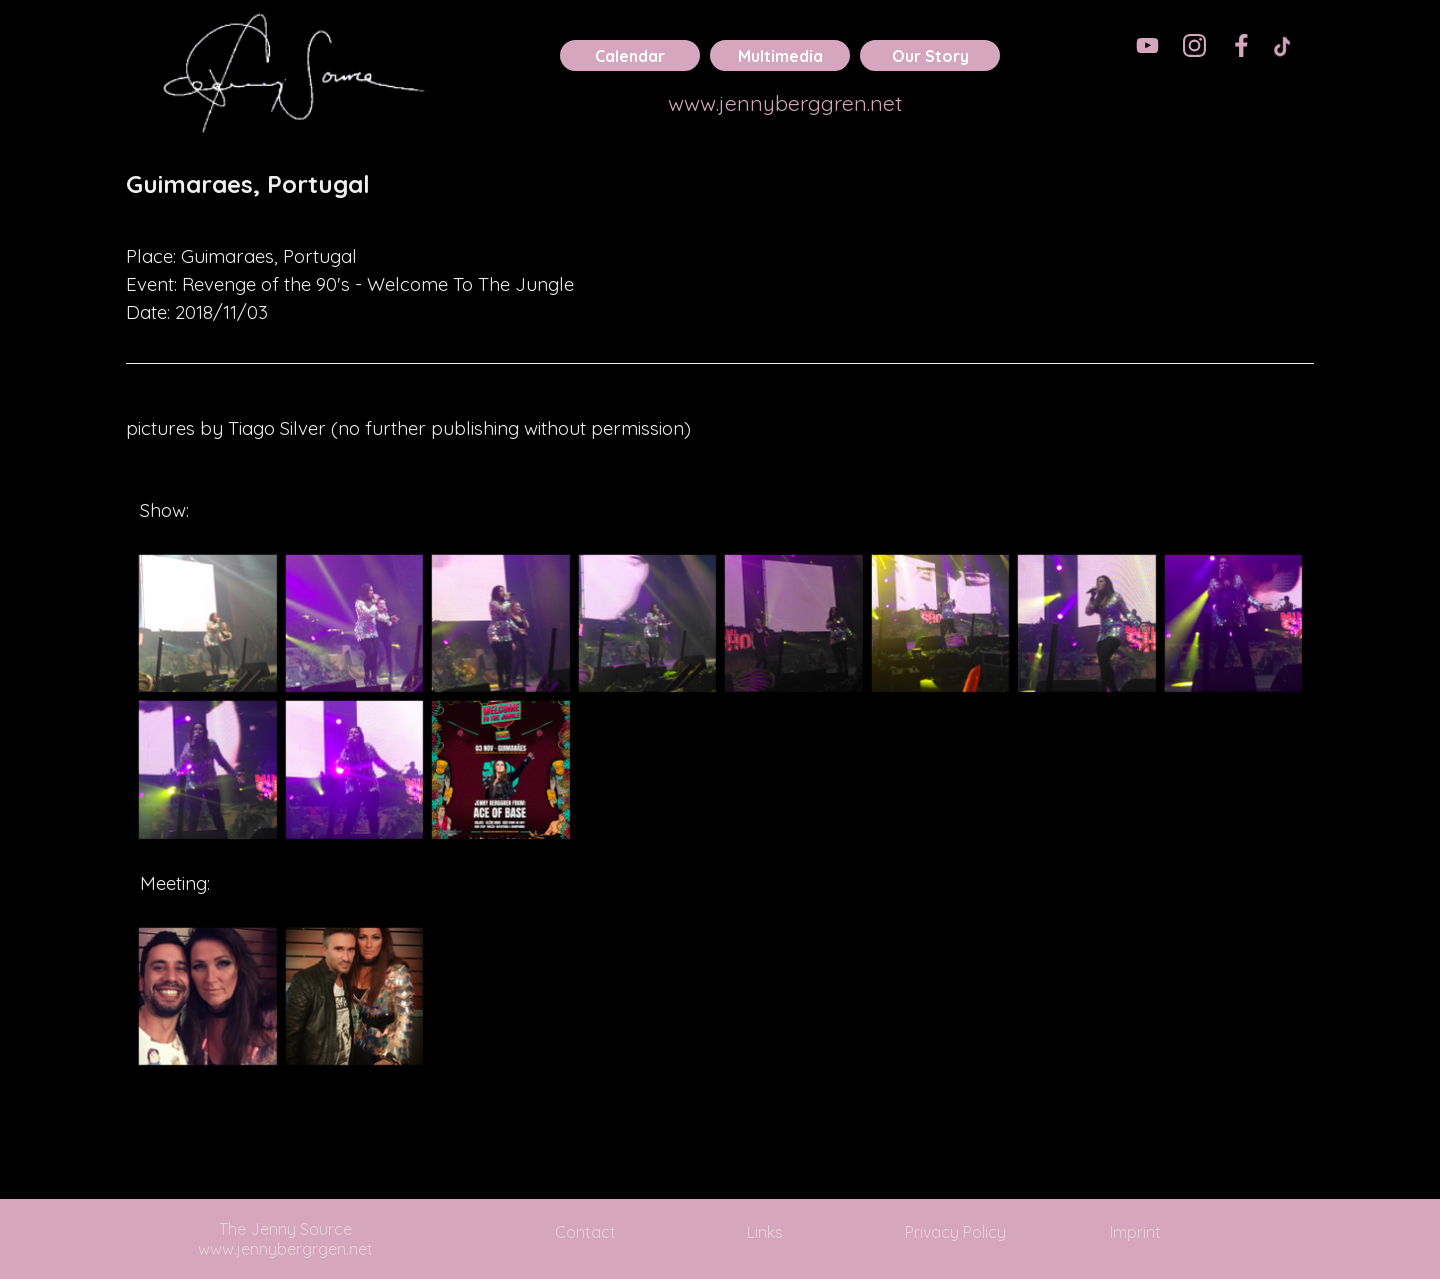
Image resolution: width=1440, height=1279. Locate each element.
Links (765, 1232)
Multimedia (780, 56)
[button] (207, 623)
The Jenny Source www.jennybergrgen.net (285, 1239)
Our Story (930, 56)
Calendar (630, 56)
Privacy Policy (955, 1232)
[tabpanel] (720, 198)
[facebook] (1241, 45)
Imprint (1135, 1232)
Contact (585, 1232)
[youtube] (1147, 45)
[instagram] (1194, 45)
